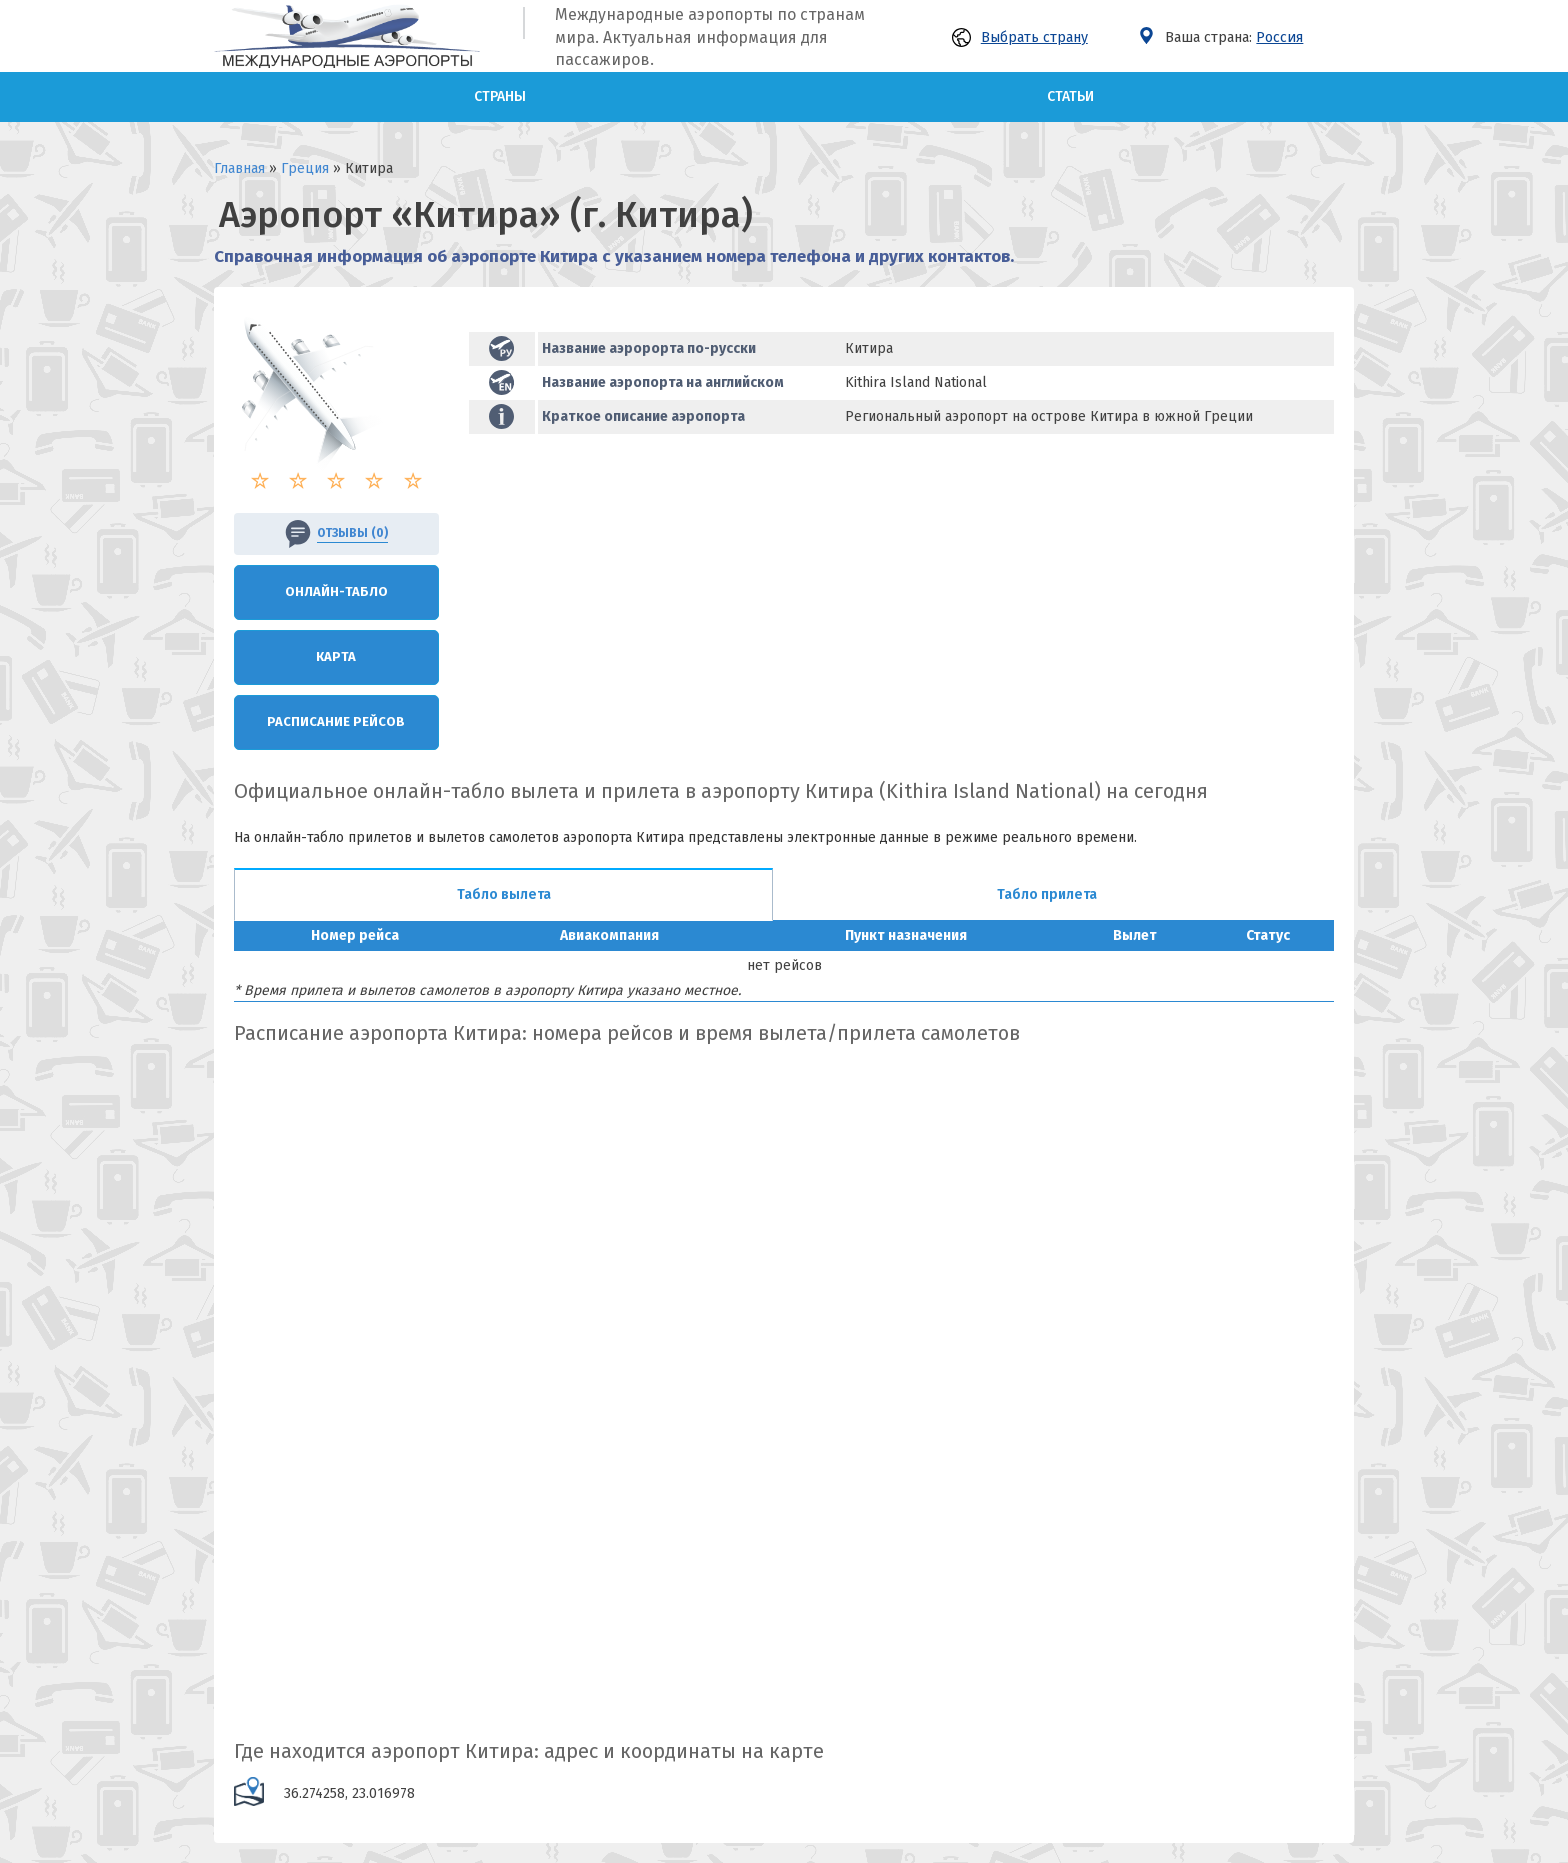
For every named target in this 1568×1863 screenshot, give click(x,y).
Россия (1279, 37)
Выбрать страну (1020, 37)
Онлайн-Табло (336, 591)
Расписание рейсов (336, 721)
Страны (500, 96)
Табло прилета (1047, 894)
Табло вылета (504, 894)
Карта (336, 656)
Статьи (1070, 96)
